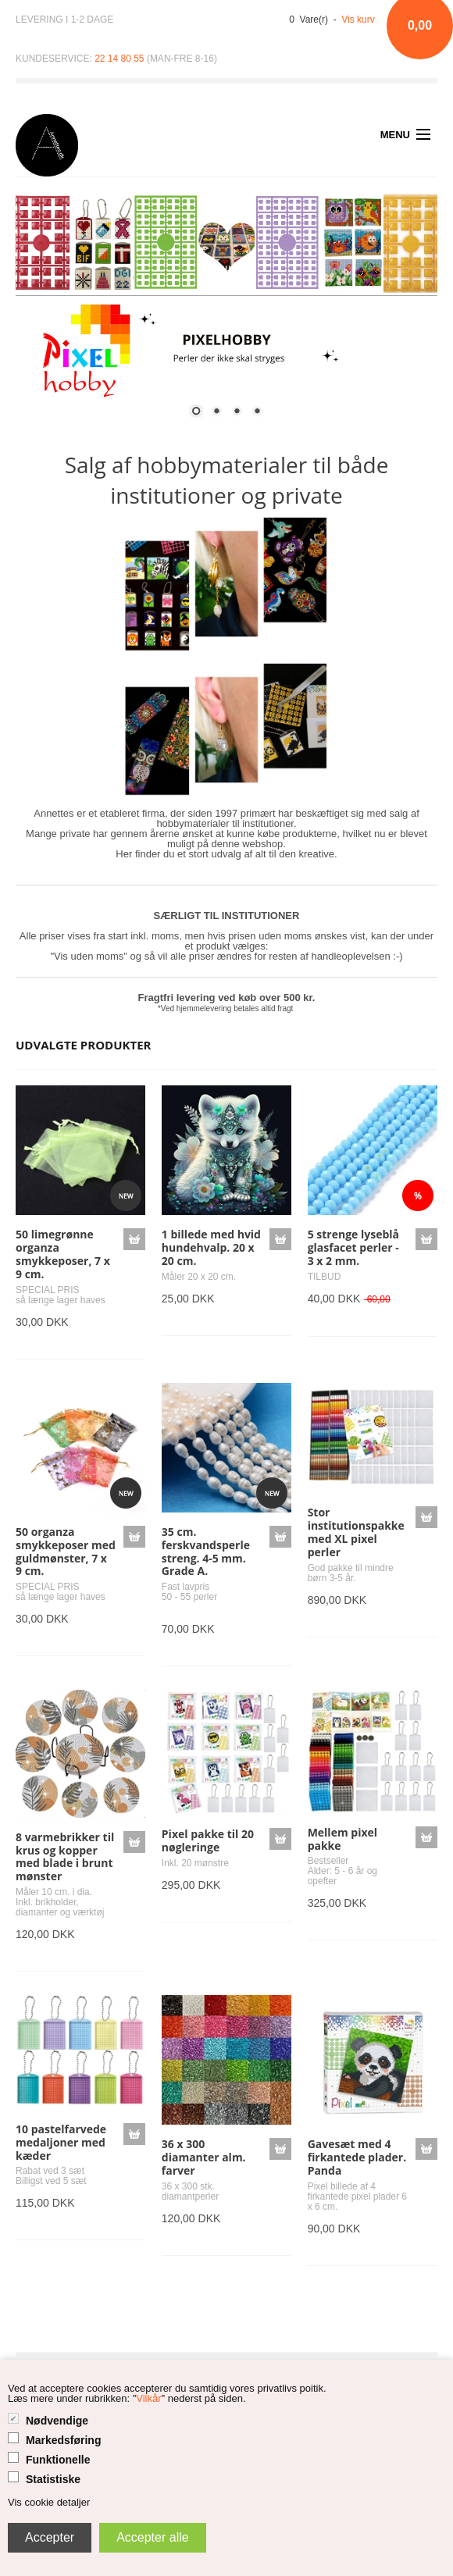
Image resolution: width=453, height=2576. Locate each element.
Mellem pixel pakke (342, 1839)
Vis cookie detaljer (49, 2502)
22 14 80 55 (119, 58)
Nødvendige (57, 2420)
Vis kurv (357, 19)
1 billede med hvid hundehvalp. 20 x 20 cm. (211, 1247)
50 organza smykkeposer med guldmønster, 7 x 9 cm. (66, 1551)
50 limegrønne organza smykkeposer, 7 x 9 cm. (63, 1254)
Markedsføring (63, 2440)
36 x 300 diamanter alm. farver (204, 2157)
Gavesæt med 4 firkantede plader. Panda (357, 2157)
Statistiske (53, 2479)
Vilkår (148, 2398)
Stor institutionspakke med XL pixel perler (356, 1532)
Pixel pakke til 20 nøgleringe (208, 1840)
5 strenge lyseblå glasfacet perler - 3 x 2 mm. (353, 1247)
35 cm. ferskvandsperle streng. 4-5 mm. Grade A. (206, 1551)
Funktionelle (58, 2459)
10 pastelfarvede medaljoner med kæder (61, 2142)
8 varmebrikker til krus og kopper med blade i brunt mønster (65, 1856)
